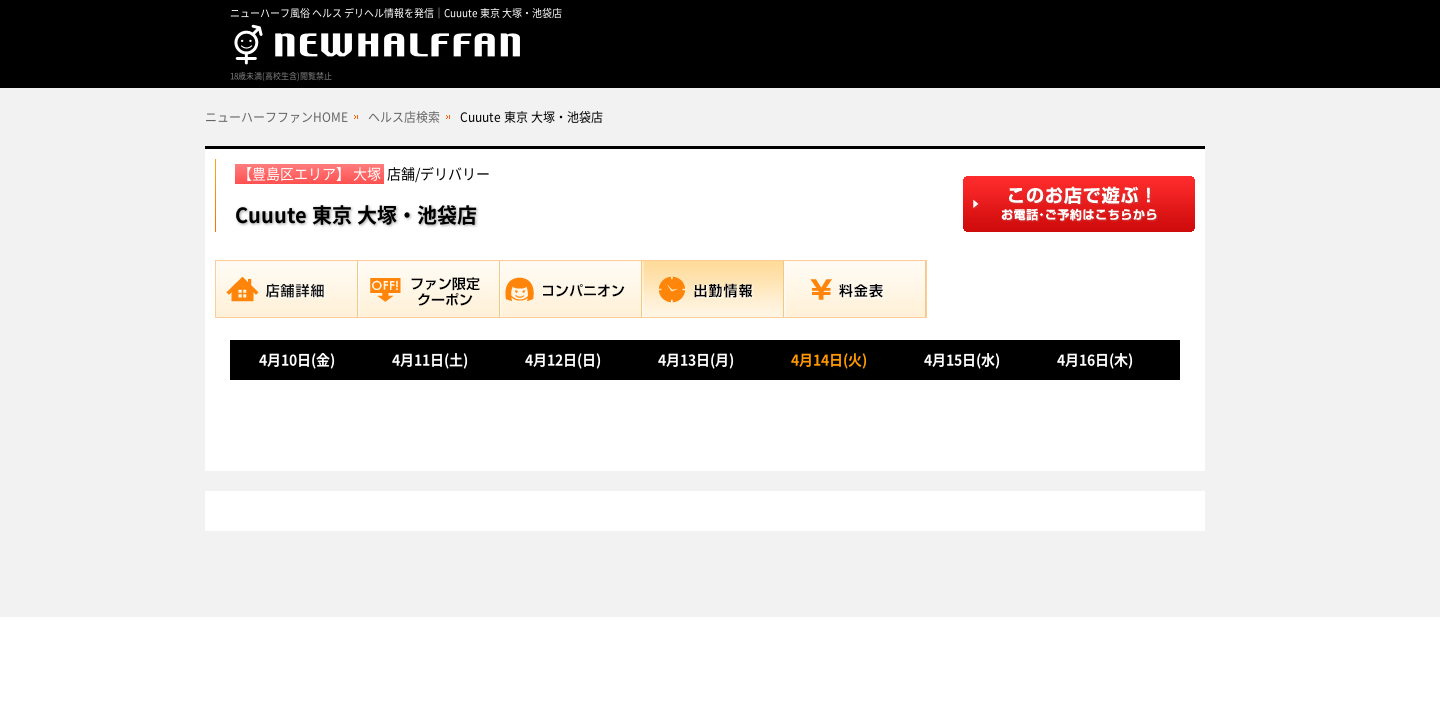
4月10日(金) (297, 360)
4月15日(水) (962, 360)
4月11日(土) (430, 360)
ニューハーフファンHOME (276, 117)
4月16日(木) (1095, 360)
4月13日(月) (696, 360)
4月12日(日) (563, 360)
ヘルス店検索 (404, 117)
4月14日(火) (829, 360)
